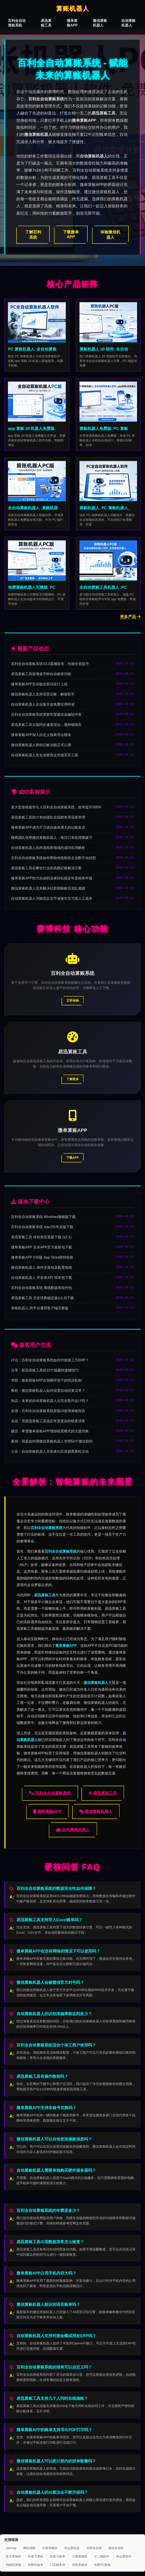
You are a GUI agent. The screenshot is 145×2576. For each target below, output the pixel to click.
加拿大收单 (57, 2556)
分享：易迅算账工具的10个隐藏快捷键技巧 (45, 1370)
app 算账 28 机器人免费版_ (32, 428)
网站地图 (29, 2548)
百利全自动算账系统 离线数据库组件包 (41, 1288)
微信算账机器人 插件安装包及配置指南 (41, 1267)
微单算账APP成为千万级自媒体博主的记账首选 (48, 827)
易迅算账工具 (46, 23)
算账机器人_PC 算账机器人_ (104, 508)
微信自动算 (116, 2548)
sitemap (11, 2548)
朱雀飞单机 (35, 2556)
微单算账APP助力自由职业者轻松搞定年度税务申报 (51, 878)
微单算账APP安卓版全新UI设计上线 (39, 684)
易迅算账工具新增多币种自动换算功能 (41, 674)
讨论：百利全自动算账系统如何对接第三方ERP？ (50, 1360)
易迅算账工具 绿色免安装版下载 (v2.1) (41, 1237)
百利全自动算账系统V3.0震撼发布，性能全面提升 (50, 664)
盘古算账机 (13, 2556)
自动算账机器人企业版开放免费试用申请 (43, 704)
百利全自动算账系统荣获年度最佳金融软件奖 (46, 714)
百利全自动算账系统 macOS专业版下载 (42, 1227)
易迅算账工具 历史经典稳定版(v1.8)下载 (42, 1298)
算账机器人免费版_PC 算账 (103, 428)
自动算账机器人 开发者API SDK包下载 (41, 1278)
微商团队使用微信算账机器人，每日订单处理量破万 (51, 837)
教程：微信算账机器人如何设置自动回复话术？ (48, 1390)
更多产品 (130, 616)
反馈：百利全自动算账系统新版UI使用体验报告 (48, 1411)
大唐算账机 (79, 2556)
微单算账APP (72, 23)
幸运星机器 (72, 2548)
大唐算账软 (50, 2548)
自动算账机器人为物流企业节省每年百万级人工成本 (51, 898)
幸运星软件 (124, 2556)
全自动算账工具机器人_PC (103, 587)
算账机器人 (72, 8)
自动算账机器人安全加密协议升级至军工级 (44, 755)
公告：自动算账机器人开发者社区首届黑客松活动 (50, 1451)
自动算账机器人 (128, 23)
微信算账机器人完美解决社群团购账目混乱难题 (48, 888)
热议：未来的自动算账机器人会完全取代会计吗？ (50, 1401)
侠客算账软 (79, 2565)
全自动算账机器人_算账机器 (33, 508)
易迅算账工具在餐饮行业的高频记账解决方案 (46, 868)
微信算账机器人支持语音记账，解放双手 (43, 694)
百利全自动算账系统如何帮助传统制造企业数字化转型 (53, 858)
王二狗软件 (101, 2556)
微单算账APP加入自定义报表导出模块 (41, 735)
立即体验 (72, 1000)
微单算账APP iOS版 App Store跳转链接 (42, 1257)
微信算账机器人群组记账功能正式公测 (41, 745)
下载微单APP (71, 234)
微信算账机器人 (100, 23)
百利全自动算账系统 (17, 23)
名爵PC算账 (102, 2565)
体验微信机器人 (110, 235)
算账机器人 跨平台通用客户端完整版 (39, 1308)
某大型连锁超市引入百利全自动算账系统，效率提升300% (56, 807)
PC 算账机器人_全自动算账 (32, 349)
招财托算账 (13, 2565)
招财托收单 (35, 2565)
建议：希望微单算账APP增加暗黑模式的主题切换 (50, 1431)
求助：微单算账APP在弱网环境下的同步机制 (46, 1380)
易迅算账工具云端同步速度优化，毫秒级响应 (46, 725)
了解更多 (72, 1079)
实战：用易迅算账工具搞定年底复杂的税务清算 (48, 1421)
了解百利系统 (33, 235)
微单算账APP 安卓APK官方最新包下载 (41, 1247)
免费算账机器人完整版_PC (31, 587)
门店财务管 (57, 2565)
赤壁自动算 (94, 2548)
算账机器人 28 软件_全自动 (103, 349)
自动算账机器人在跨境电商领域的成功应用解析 (48, 848)
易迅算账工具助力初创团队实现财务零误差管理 (48, 817)
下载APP (72, 1157)
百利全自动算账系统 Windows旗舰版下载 (43, 1217)
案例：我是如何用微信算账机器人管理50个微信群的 (52, 1441)
